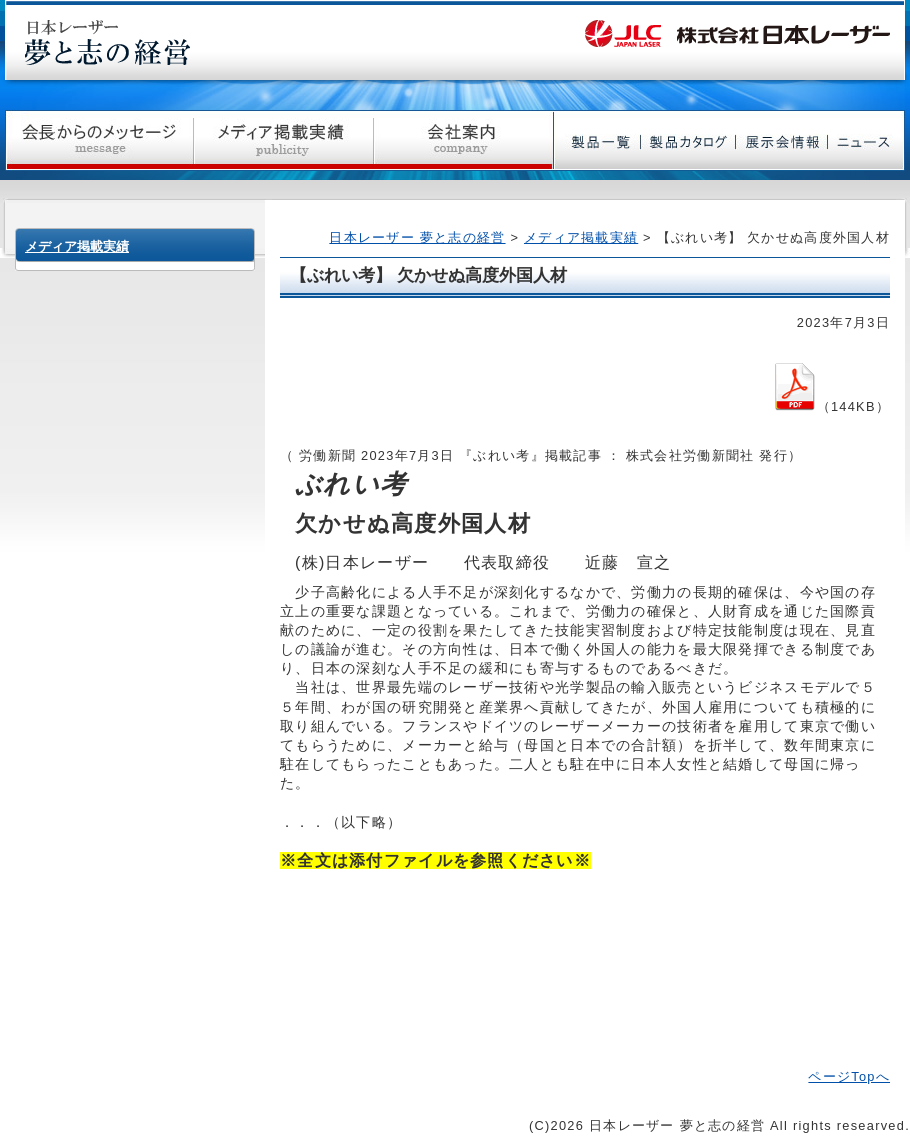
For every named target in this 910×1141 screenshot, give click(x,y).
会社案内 (464, 140)
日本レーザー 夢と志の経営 (417, 237)
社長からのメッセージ (99, 140)
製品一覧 (597, 140)
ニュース (866, 140)
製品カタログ (688, 140)
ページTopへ (849, 1076)
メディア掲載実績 (284, 140)
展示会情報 (782, 140)
